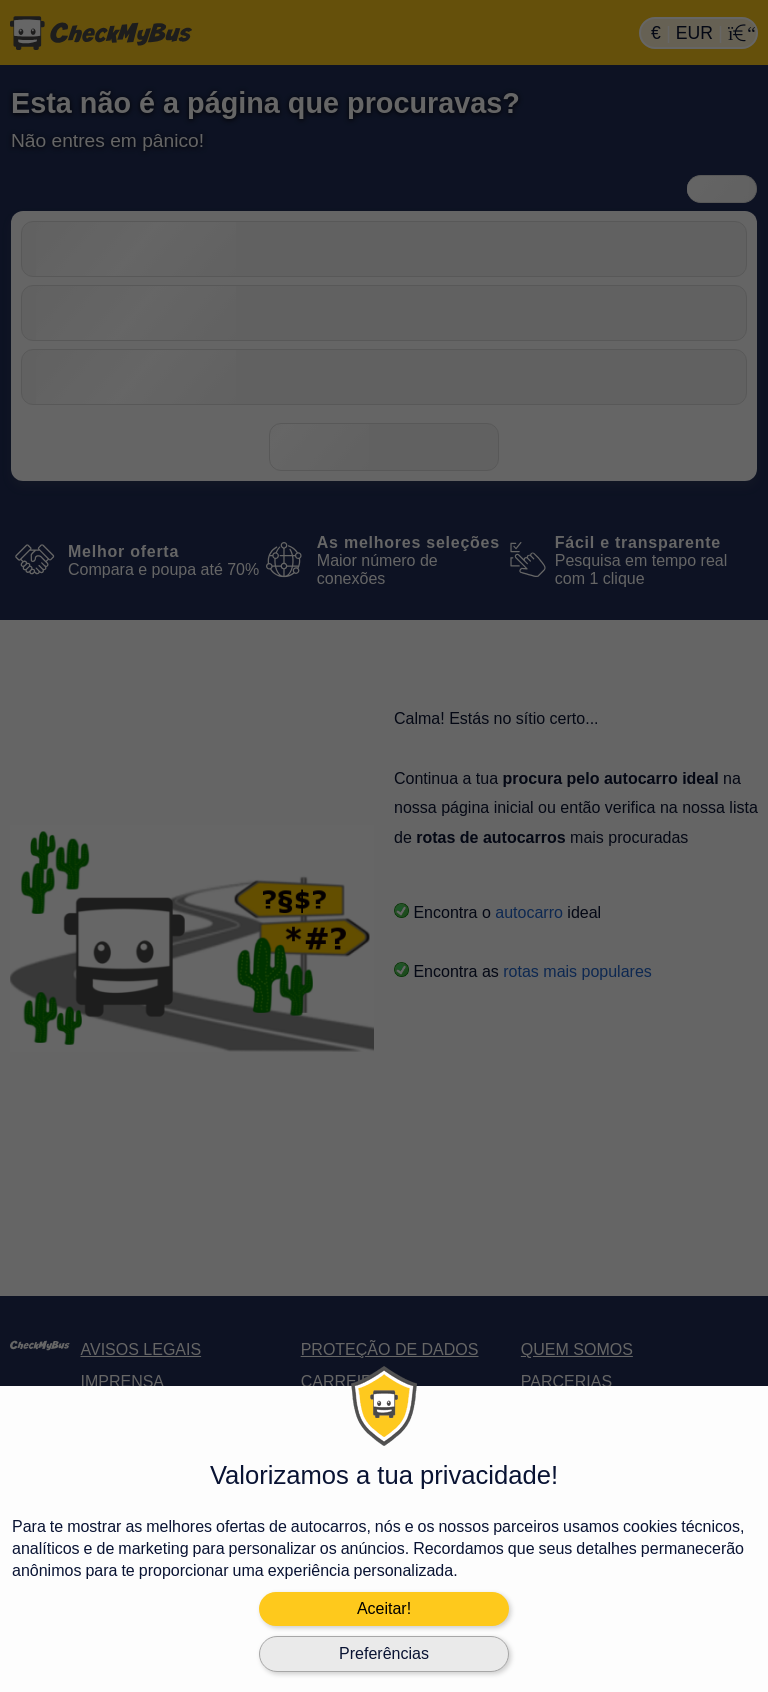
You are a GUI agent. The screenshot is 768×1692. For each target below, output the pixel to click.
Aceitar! (384, 1608)
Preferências (384, 1653)
